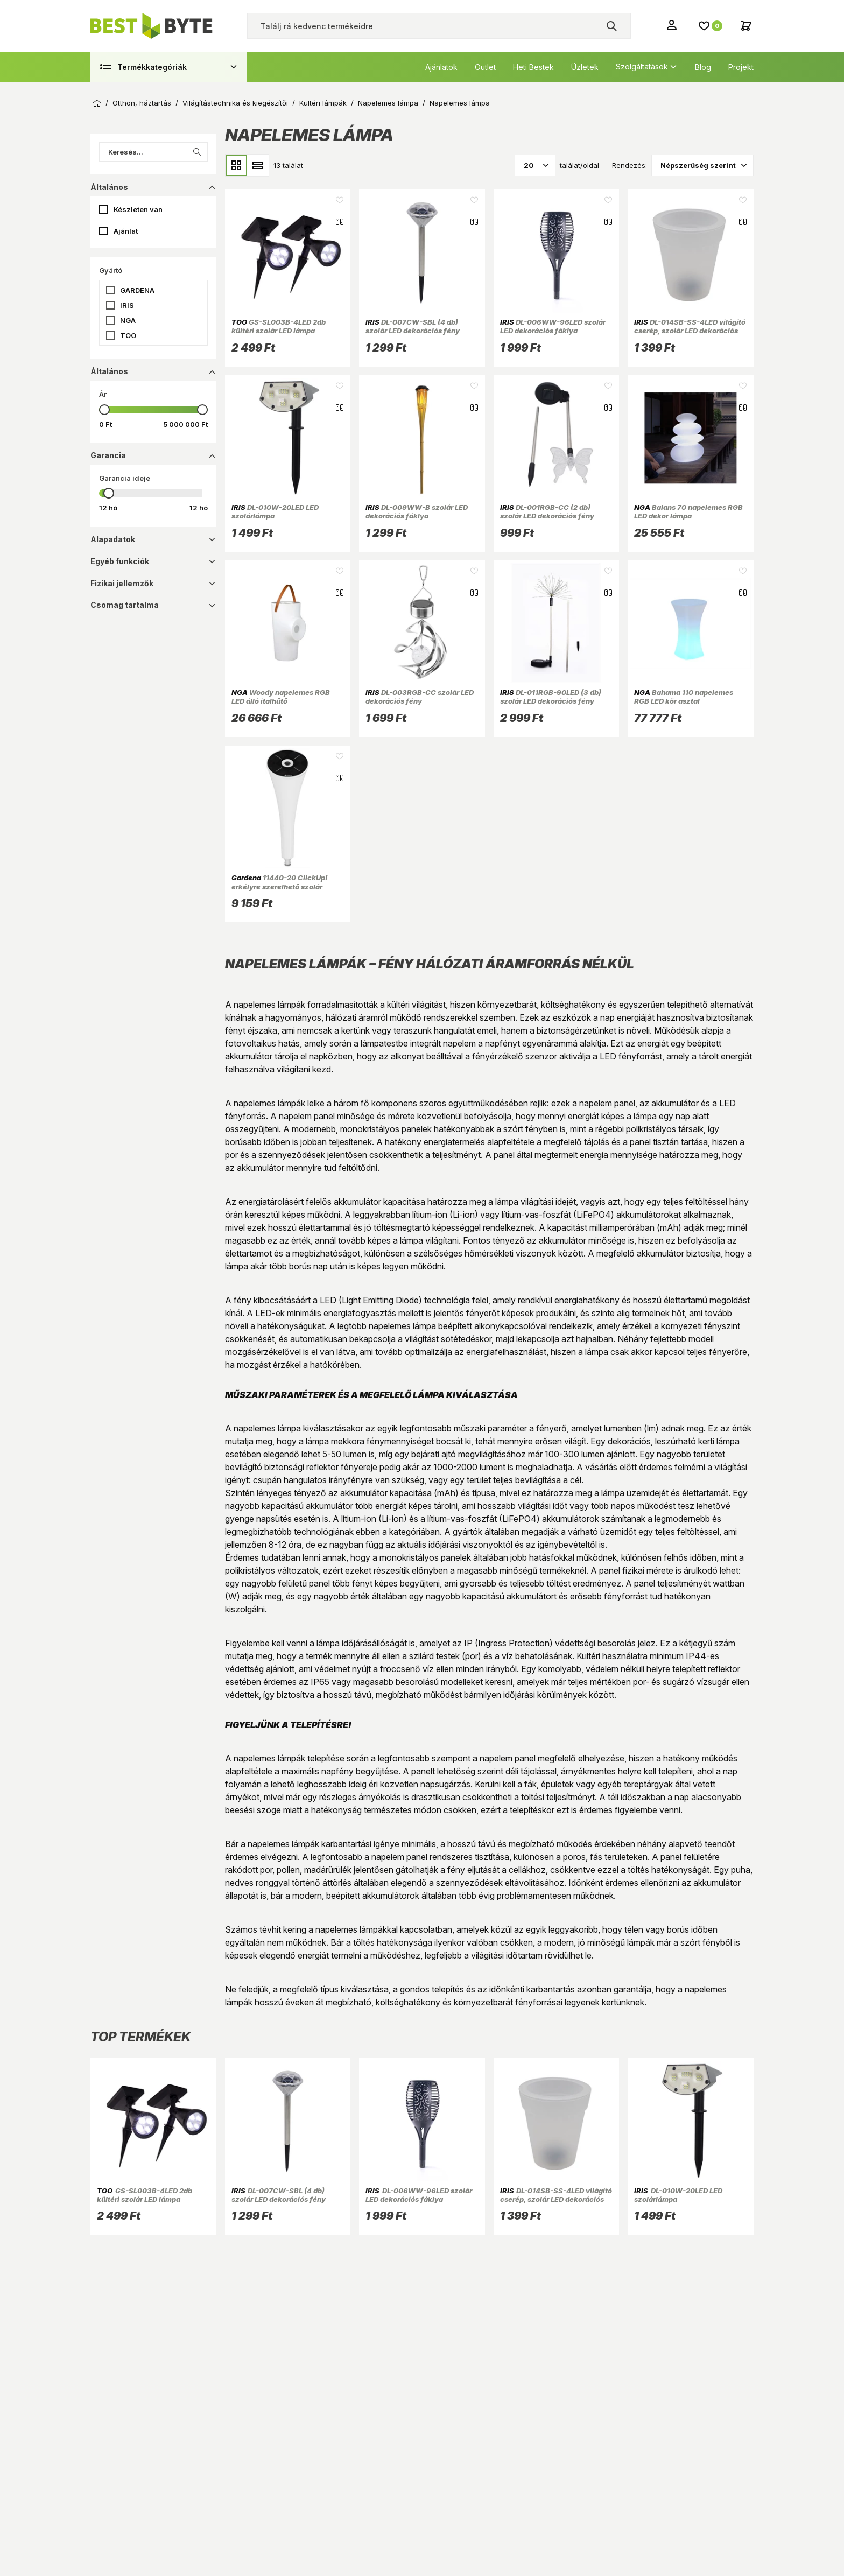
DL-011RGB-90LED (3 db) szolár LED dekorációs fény (550, 696)
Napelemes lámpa (388, 103)
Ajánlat (126, 231)
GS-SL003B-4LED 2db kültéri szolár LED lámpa (278, 326)
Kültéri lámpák (323, 103)
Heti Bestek (533, 67)
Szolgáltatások (642, 66)
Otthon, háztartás (141, 103)
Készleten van (138, 209)
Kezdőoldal (97, 103)
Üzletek (585, 67)
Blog (703, 67)
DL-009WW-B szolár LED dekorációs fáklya (416, 511)
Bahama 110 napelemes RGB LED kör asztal (683, 696)
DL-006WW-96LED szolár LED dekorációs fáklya (553, 326)
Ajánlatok (441, 67)
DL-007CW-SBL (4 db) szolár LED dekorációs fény (412, 326)
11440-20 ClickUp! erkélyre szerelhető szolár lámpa (279, 886)
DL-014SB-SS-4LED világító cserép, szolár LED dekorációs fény (689, 331)
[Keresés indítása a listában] (197, 152)
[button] (153, 290)
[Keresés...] (153, 152)
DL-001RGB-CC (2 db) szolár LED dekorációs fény (547, 511)
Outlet (485, 67)
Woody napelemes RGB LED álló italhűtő (280, 696)
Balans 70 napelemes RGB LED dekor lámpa (688, 511)
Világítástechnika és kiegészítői (235, 103)
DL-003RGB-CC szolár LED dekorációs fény (419, 696)
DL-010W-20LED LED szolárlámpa (275, 511)
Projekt (741, 67)
